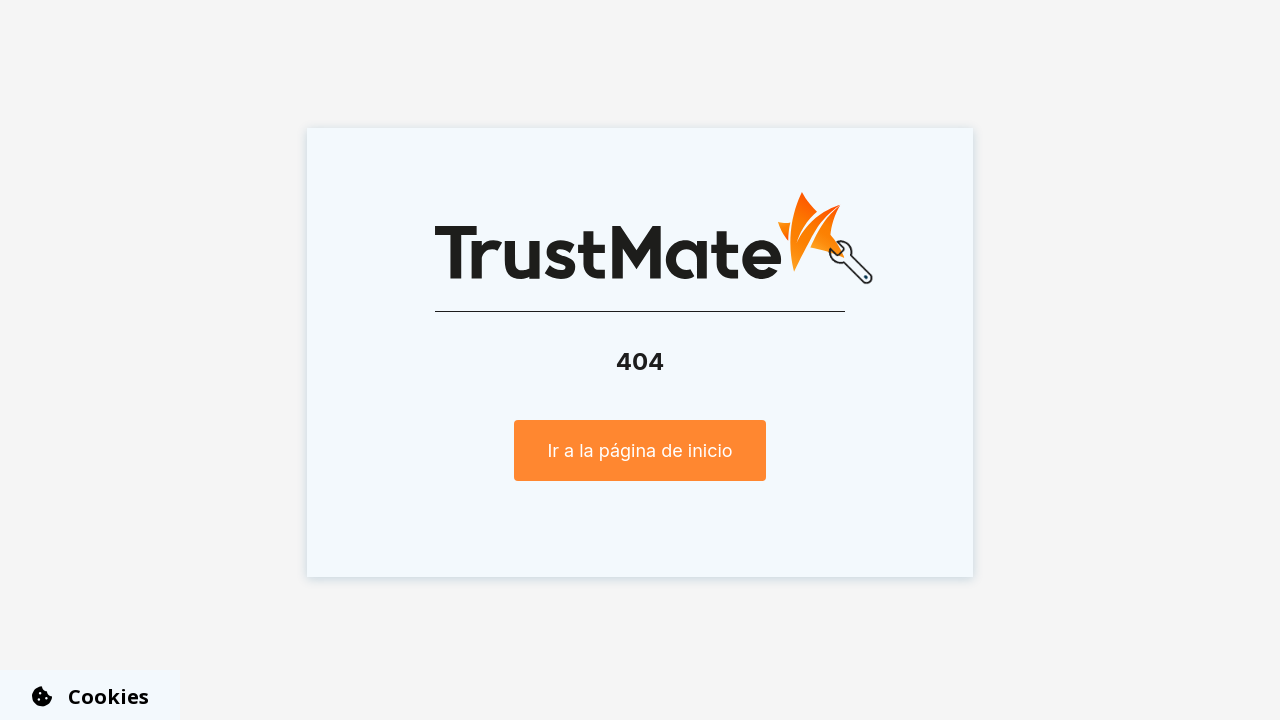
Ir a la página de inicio (639, 450)
